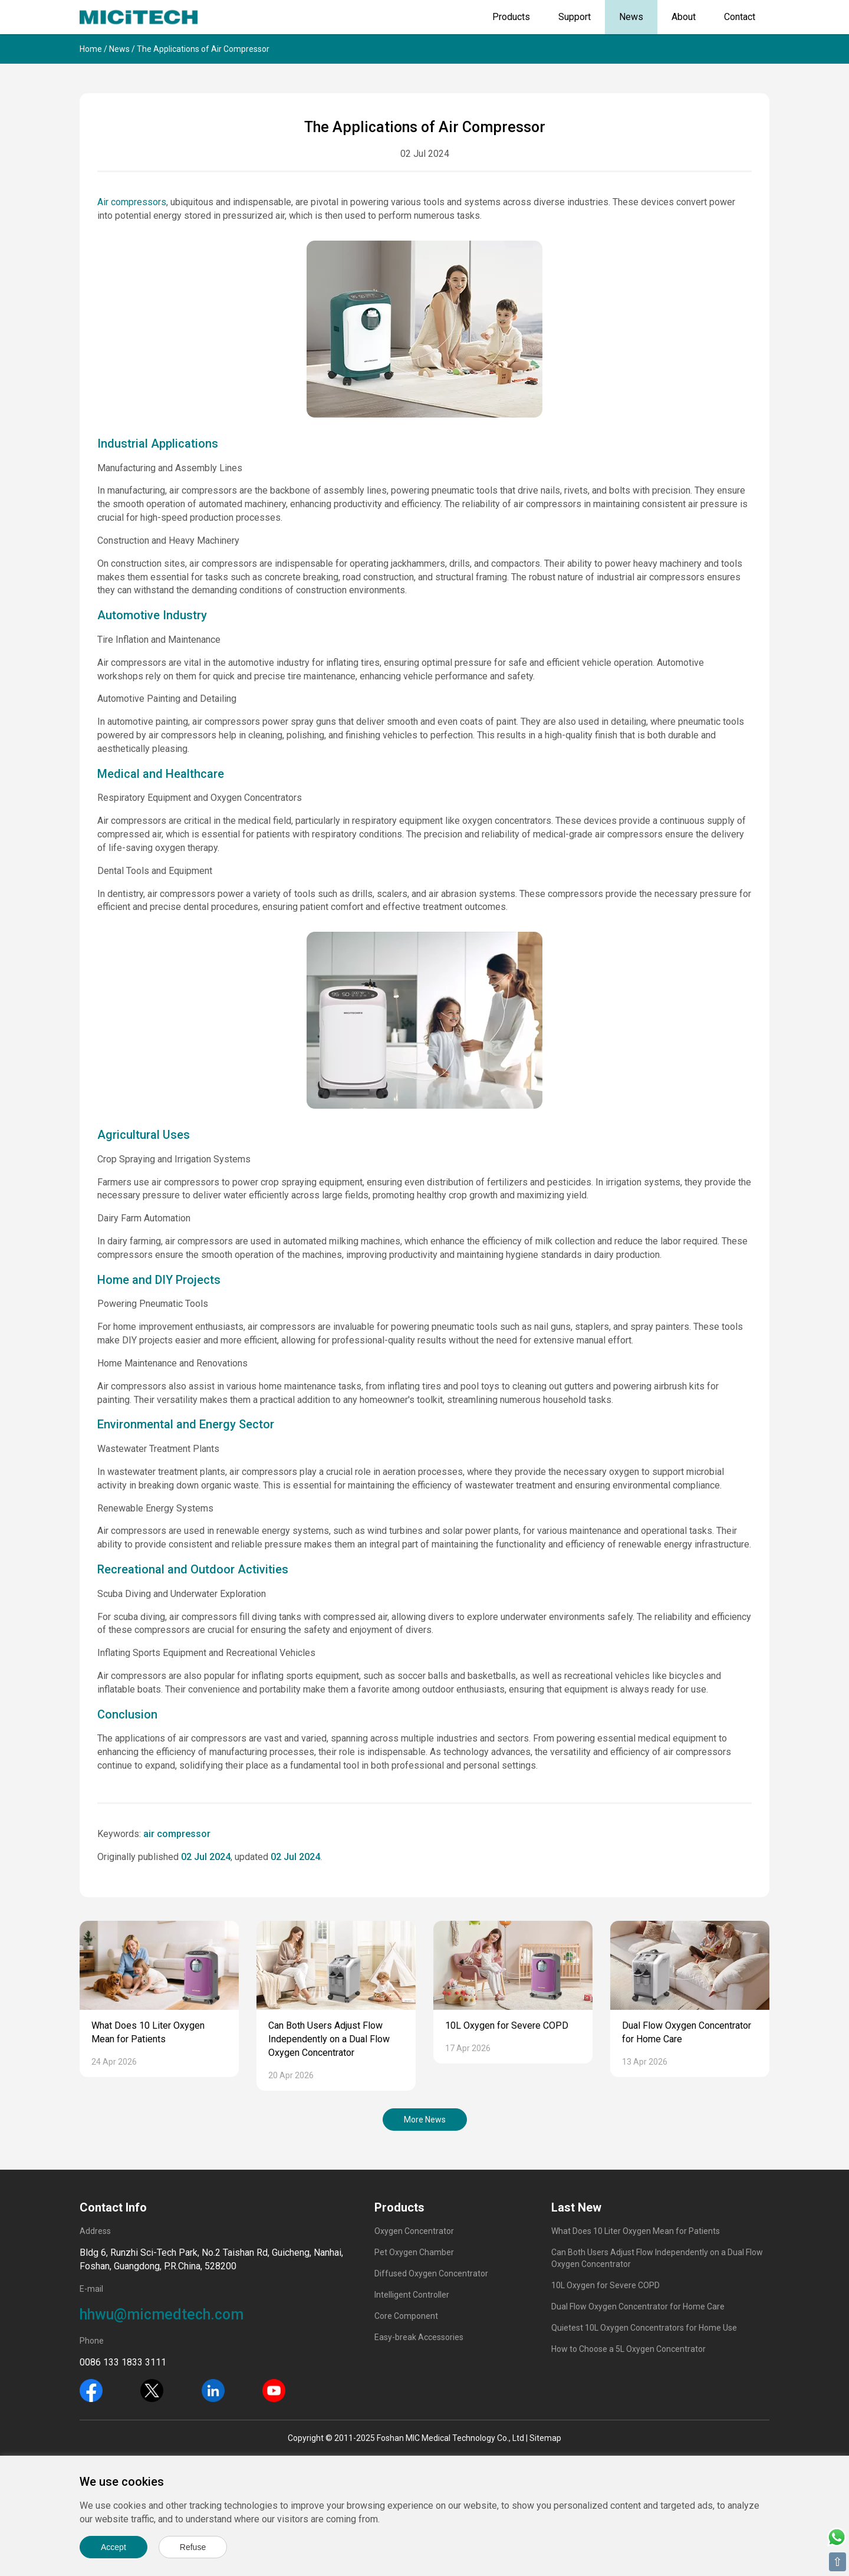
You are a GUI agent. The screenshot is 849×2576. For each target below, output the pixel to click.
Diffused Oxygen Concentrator (431, 2273)
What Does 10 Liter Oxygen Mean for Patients (635, 2231)
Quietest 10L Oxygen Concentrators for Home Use (644, 2327)
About (684, 16)
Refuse (193, 2547)
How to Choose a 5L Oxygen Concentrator (628, 2349)
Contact (739, 16)
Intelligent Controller (411, 2294)
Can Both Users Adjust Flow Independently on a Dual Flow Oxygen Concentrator (329, 2039)
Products (511, 16)
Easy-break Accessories (418, 2337)
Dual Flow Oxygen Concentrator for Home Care (638, 2306)
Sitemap (545, 2438)
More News (425, 2119)
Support (574, 16)
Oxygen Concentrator (414, 2231)
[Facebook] (91, 2389)
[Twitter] (151, 2389)
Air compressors (131, 202)
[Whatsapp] (836, 2536)
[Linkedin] (213, 2389)
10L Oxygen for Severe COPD (506, 2025)
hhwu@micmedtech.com (161, 2314)
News (631, 16)
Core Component (406, 2316)
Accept (113, 2547)
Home (91, 49)
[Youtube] (273, 2389)
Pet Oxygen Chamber (414, 2252)
